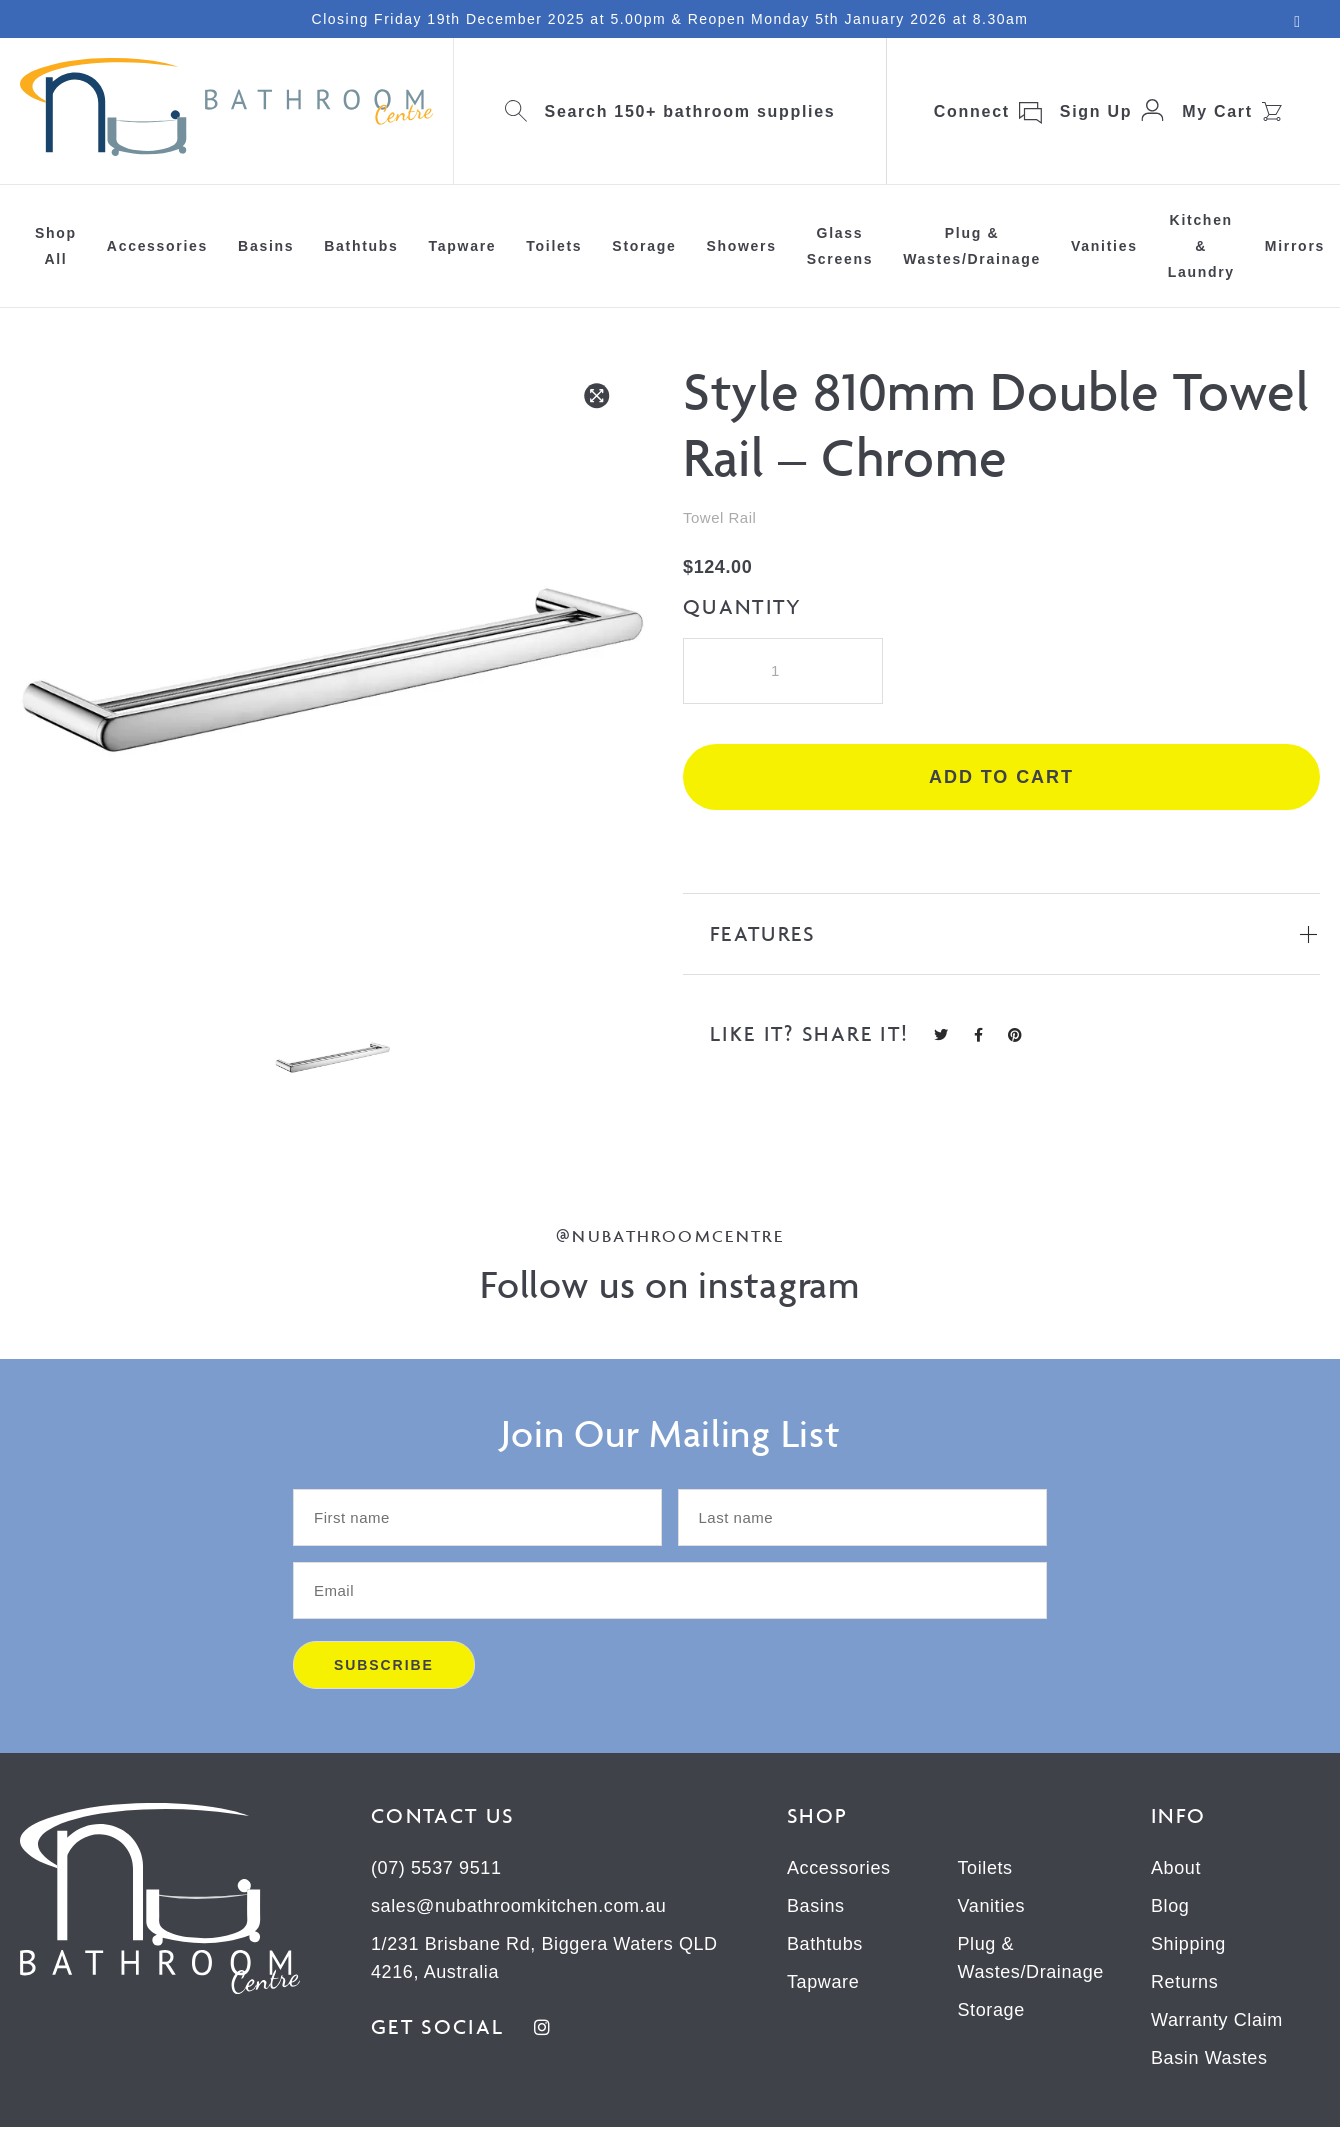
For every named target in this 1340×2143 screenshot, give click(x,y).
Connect (972, 111)
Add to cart (1001, 777)
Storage (644, 246)
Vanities (1104, 246)
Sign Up (1096, 111)
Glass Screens (840, 246)
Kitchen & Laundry (1201, 246)
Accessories (157, 246)
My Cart (1217, 111)
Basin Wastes (1209, 2058)
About (1176, 1868)
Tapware (463, 246)
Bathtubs (361, 246)
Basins (266, 246)
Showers (741, 246)
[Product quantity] (783, 671)
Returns (1184, 1982)
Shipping (1188, 1944)
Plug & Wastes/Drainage (972, 246)
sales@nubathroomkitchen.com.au (518, 1906)
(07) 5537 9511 (436, 1868)
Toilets (554, 246)
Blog (1170, 1906)
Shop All (56, 246)
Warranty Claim (1217, 2020)
